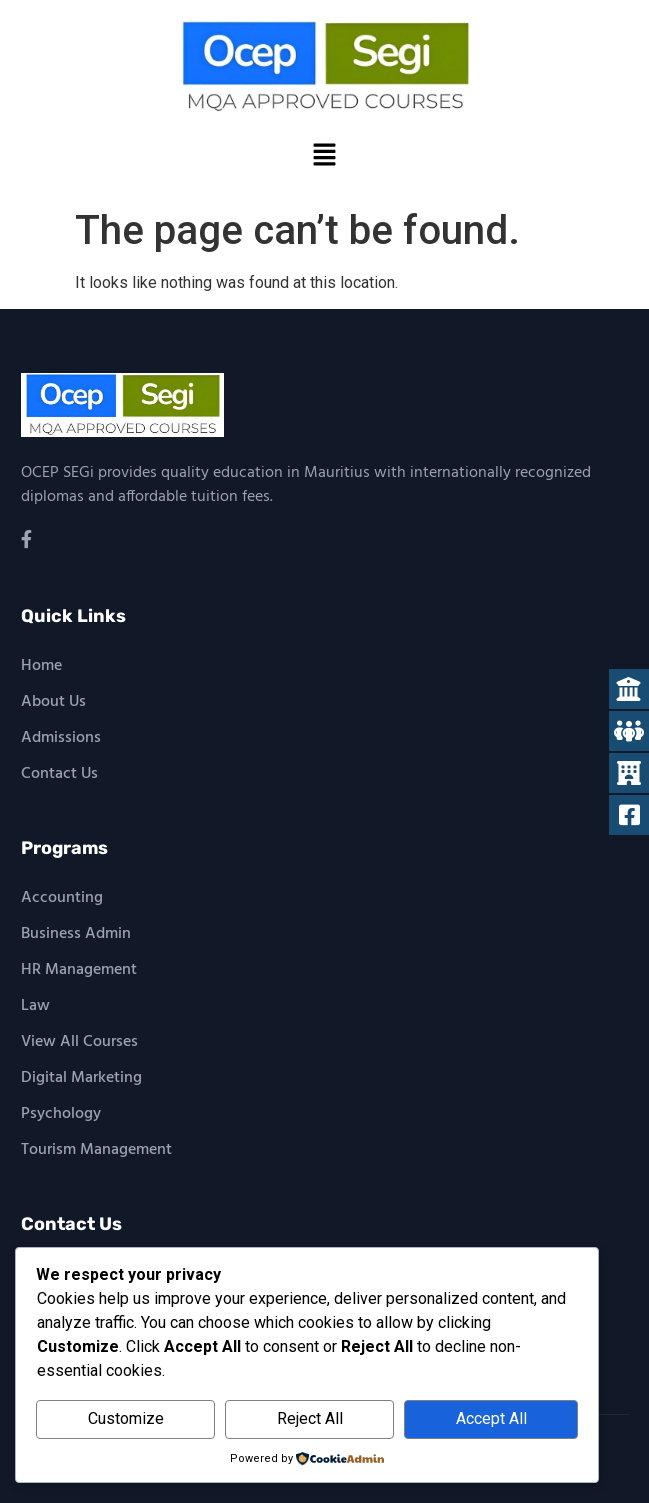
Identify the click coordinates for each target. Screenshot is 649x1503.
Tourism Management (96, 1150)
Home (41, 666)
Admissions (61, 738)
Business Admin (76, 934)
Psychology (61, 1114)
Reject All (310, 1418)
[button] (324, 156)
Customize (126, 1418)
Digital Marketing (81, 1078)
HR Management (79, 970)
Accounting (62, 898)
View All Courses (79, 1042)
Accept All (491, 1418)
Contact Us (59, 774)
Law (35, 1006)
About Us (53, 702)
